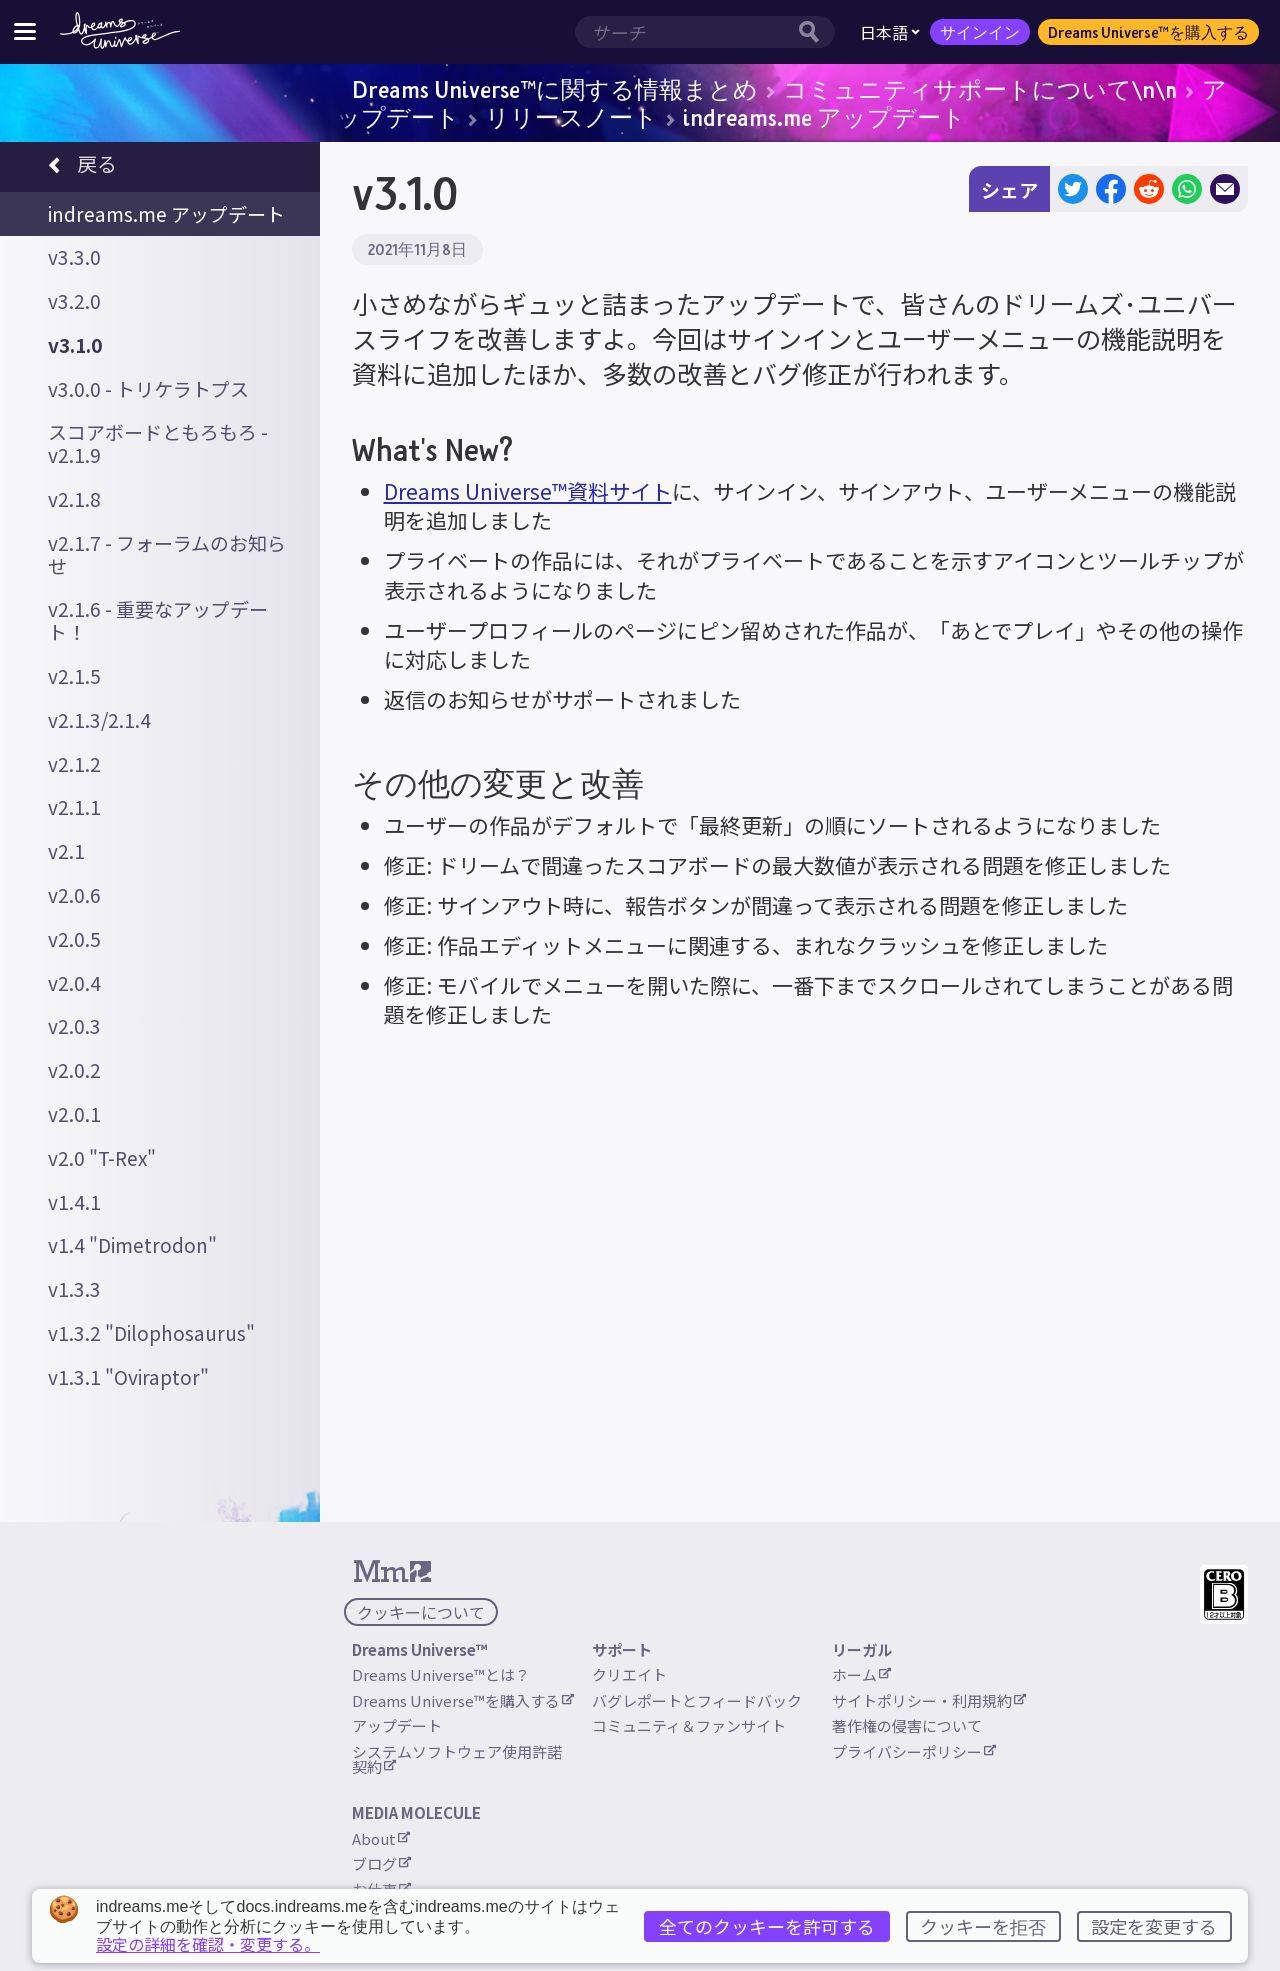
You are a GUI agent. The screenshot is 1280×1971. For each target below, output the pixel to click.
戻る (82, 166)
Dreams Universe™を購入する (1148, 32)
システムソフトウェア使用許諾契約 (457, 1759)
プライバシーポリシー (914, 1751)
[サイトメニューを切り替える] (25, 31)
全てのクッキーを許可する (767, 1926)
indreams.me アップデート (824, 117)
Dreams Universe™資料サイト (528, 491)
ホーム (861, 1674)
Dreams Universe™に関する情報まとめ (555, 89)
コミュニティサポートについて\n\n (980, 89)
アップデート (397, 1725)
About (381, 1838)
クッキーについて (421, 1612)
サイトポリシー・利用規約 (929, 1700)
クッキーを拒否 (983, 1926)
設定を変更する (1154, 1926)
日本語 (890, 32)
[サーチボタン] (814, 32)
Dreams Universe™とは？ (441, 1674)
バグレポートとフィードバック (697, 1700)
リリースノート (571, 117)
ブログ (381, 1863)
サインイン (980, 32)
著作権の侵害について (907, 1725)
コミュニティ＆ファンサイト (689, 1725)
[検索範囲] (684, 32)
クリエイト (629, 1674)
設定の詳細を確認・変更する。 (208, 1944)
